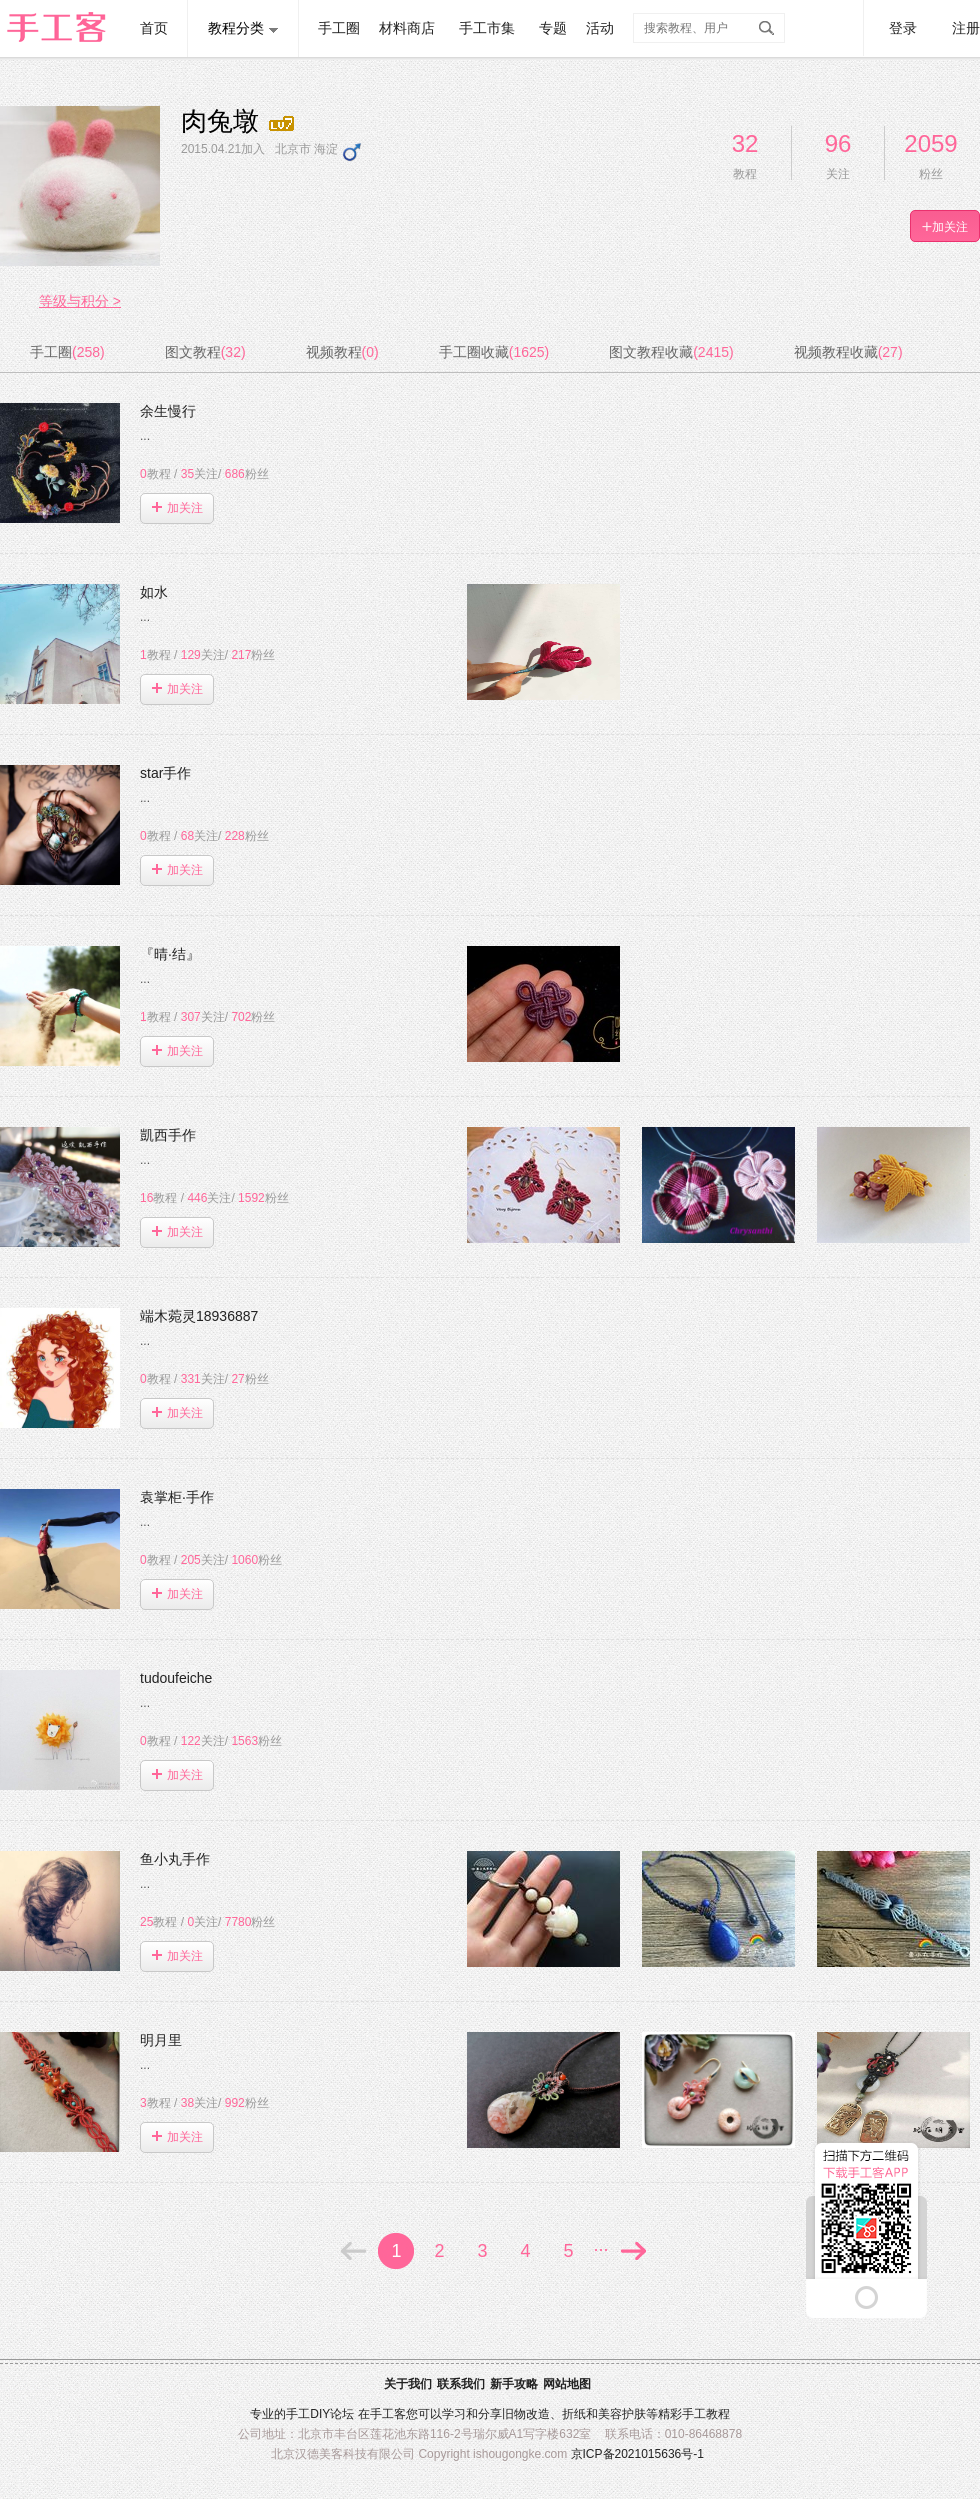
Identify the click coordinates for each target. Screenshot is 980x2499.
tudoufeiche (180, 1678)
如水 (158, 592)
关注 (199, 474)
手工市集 (487, 28)
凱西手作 (172, 1135)
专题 (553, 28)
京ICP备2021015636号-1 (637, 2454)
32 (745, 143)
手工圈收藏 (494, 352)
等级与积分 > (80, 301)
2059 (930, 143)
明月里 (165, 2040)
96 (838, 143)
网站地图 (567, 2384)
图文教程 (205, 352)
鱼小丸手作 (179, 1859)
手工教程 (706, 2414)
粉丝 (247, 474)
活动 (600, 28)
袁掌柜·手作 (181, 1497)
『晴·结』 (174, 954)
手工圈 (339, 28)
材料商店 (407, 28)
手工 (298, 2414)
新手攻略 (514, 2384)
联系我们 (461, 2384)
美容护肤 (622, 2414)
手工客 (388, 2414)
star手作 (169, 773)
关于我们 (408, 2384)
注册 (966, 28)
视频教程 (342, 352)
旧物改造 (526, 2414)
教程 (155, 474)
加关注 (177, 508)
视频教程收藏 (848, 352)
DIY (320, 2414)
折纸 (574, 2414)
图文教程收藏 (671, 352)
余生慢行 (172, 411)
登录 (903, 28)
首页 (154, 28)
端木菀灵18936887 (203, 1316)
